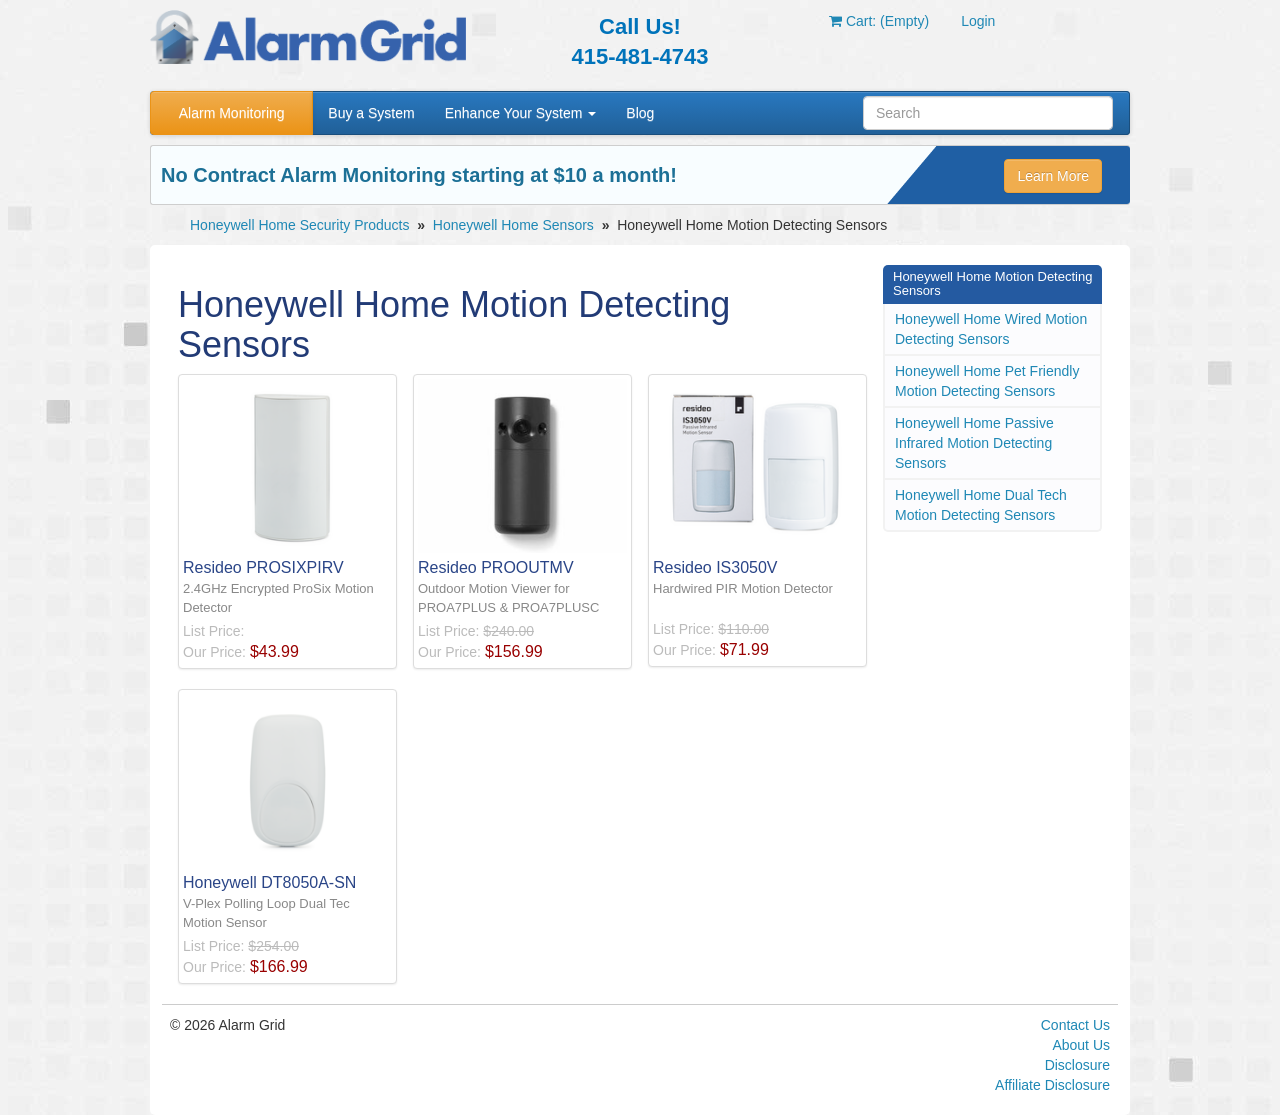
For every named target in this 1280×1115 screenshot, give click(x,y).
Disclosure (1077, 1065)
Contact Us (1075, 1025)
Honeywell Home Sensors (513, 225)
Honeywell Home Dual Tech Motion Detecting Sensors (981, 505)
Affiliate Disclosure (1052, 1085)
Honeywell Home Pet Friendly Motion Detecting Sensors (987, 381)
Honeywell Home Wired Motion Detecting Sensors (991, 329)
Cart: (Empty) (879, 21)
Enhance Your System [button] (521, 113)
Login (978, 21)
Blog (640, 113)
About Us (1081, 1045)
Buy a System (371, 113)
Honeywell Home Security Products (299, 225)
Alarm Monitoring (232, 113)
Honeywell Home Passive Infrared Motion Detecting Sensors (974, 443)
